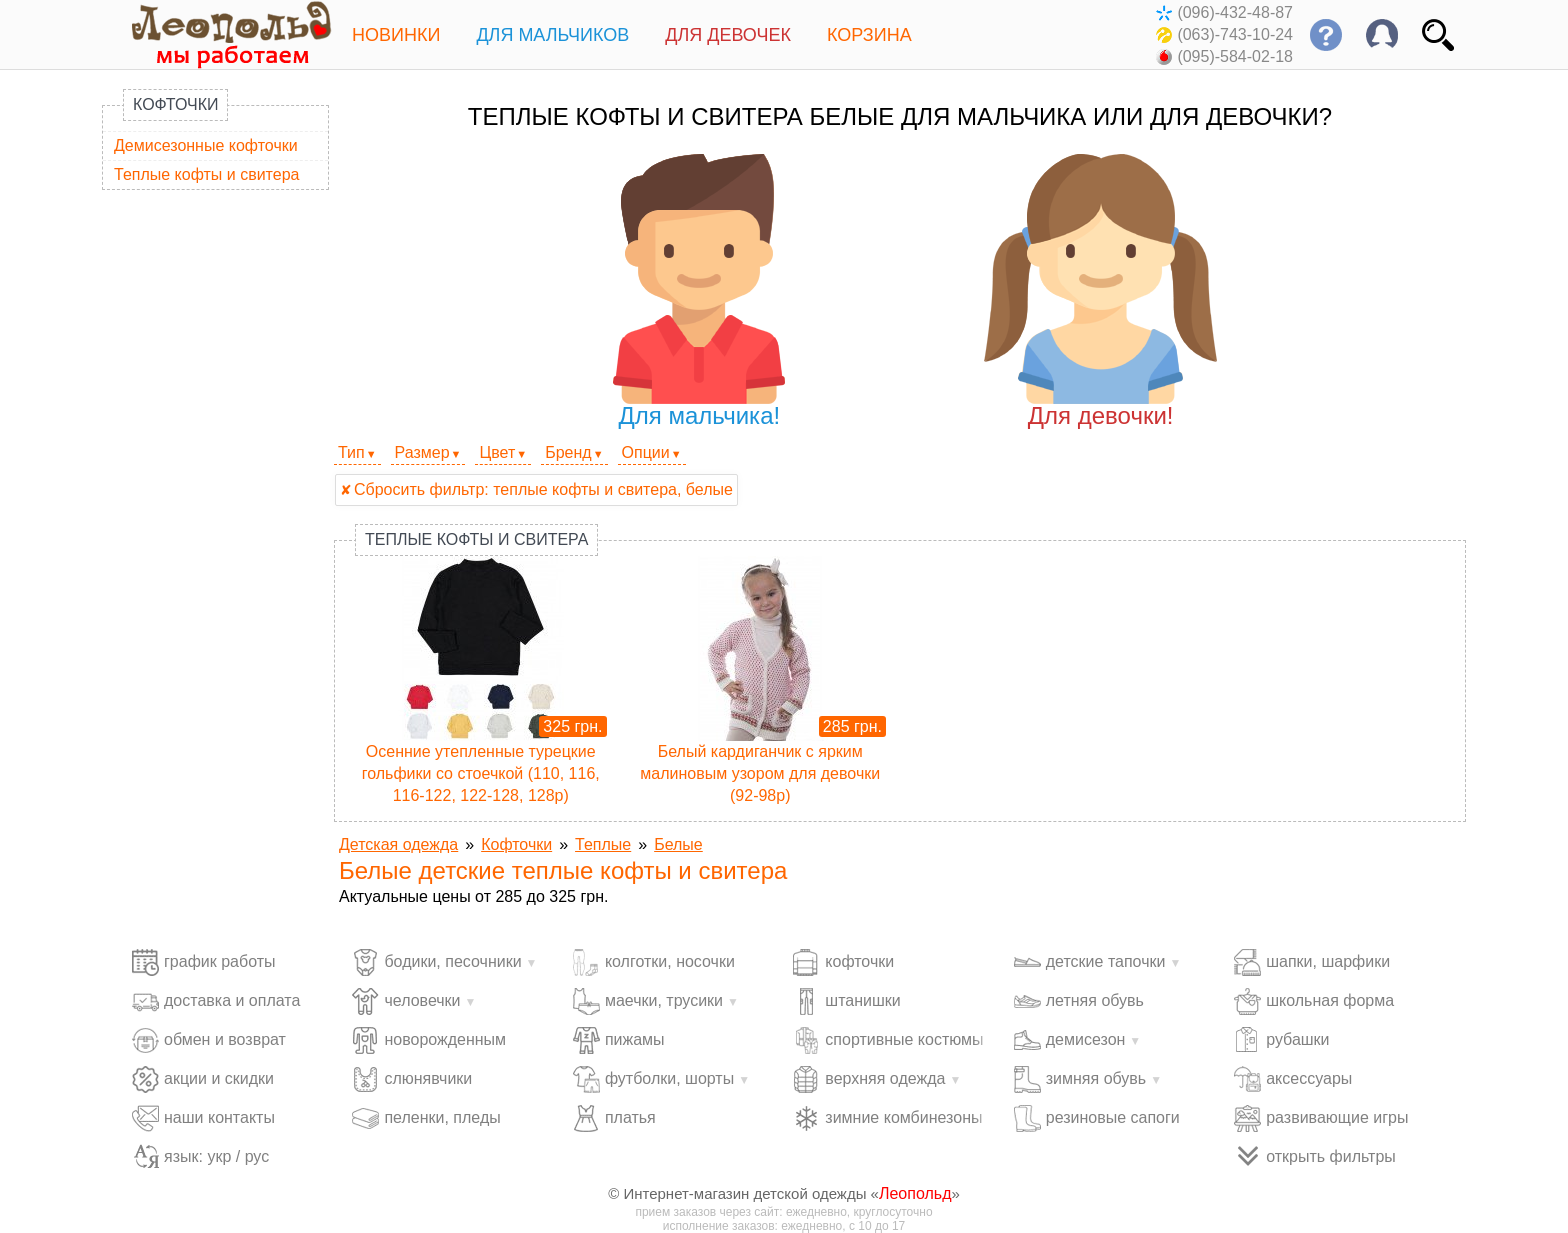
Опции (646, 452)
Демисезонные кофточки (206, 145)
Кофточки (175, 104)
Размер (422, 452)
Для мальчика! (699, 291)
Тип (351, 452)
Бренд (568, 452)
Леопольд (915, 1193)
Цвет (497, 452)
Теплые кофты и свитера (206, 174)
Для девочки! (1100, 291)
